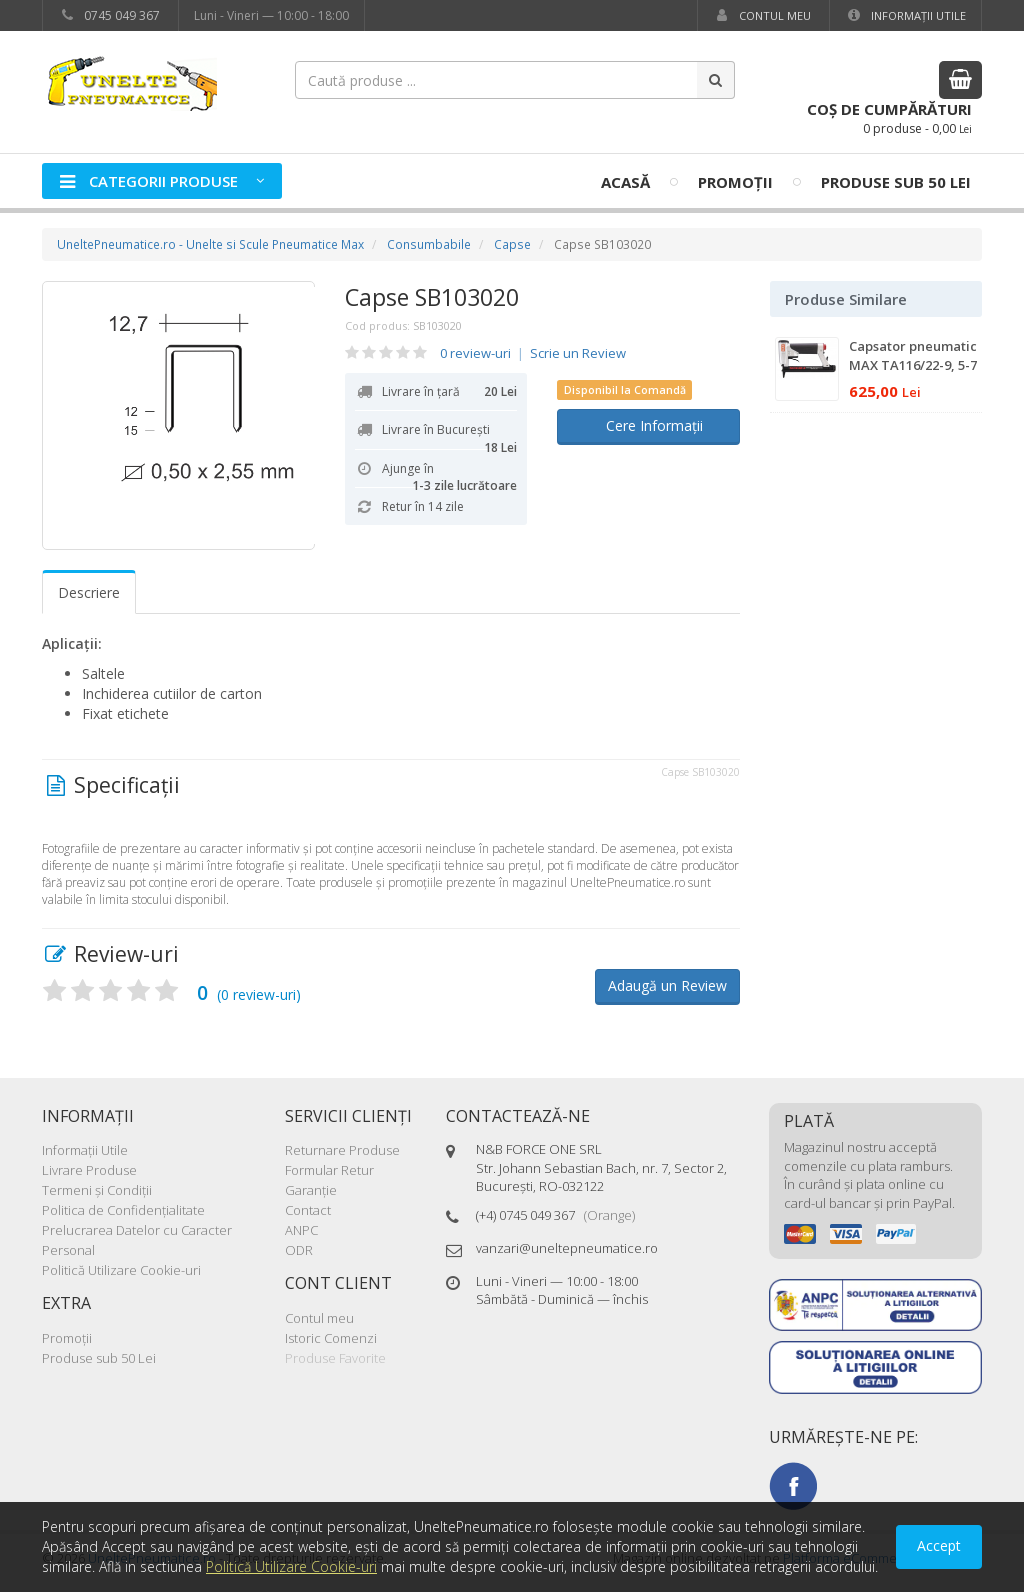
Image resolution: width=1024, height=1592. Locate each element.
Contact (308, 1210)
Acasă (625, 182)
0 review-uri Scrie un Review (533, 353)
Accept (939, 1545)
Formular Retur (329, 1170)
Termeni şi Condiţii (97, 1190)
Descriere (89, 592)
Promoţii (735, 182)
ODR (299, 1250)
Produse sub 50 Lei (896, 182)
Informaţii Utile (905, 15)
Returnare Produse (342, 1150)
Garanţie (311, 1190)
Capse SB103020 (432, 297)
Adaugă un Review (667, 985)
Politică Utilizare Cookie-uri (121, 1270)
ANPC (301, 1230)
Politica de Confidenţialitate (123, 1210)
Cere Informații (648, 425)
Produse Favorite (335, 1358)
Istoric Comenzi (331, 1338)
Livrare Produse (89, 1170)
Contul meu (762, 15)
